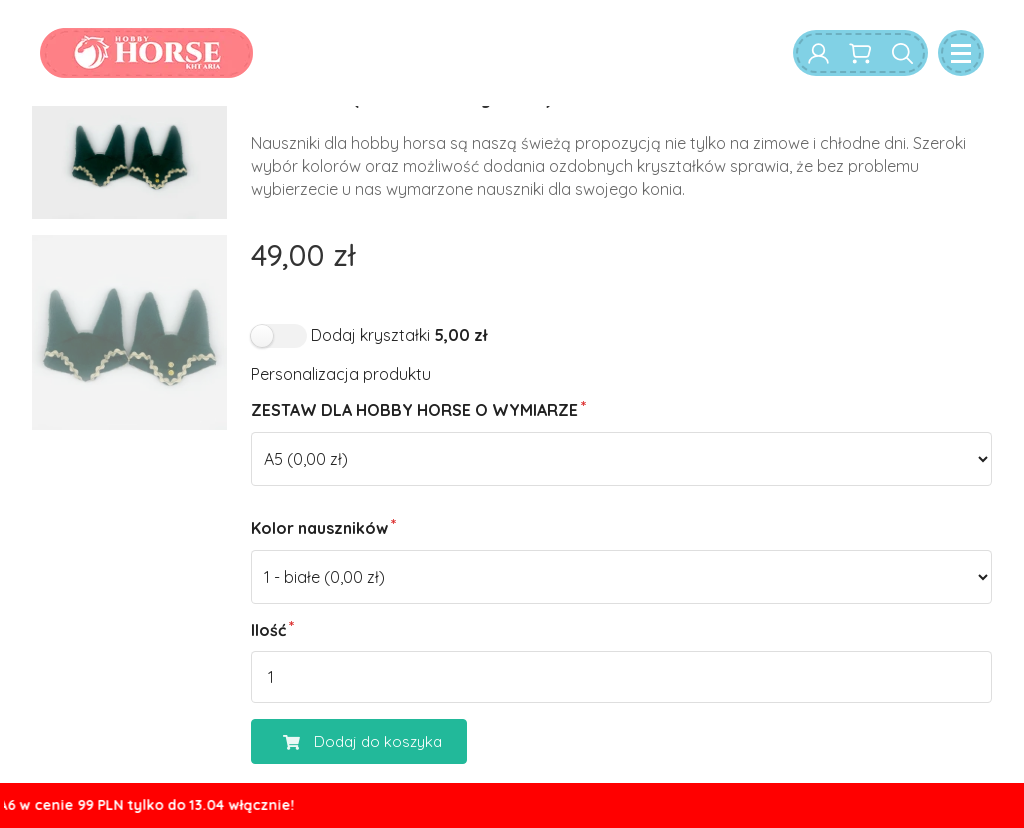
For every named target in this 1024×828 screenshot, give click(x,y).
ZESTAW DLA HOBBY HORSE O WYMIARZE (414, 410)
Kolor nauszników (319, 528)
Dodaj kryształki (399, 335)
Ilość (268, 630)
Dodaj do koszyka (347, 741)
